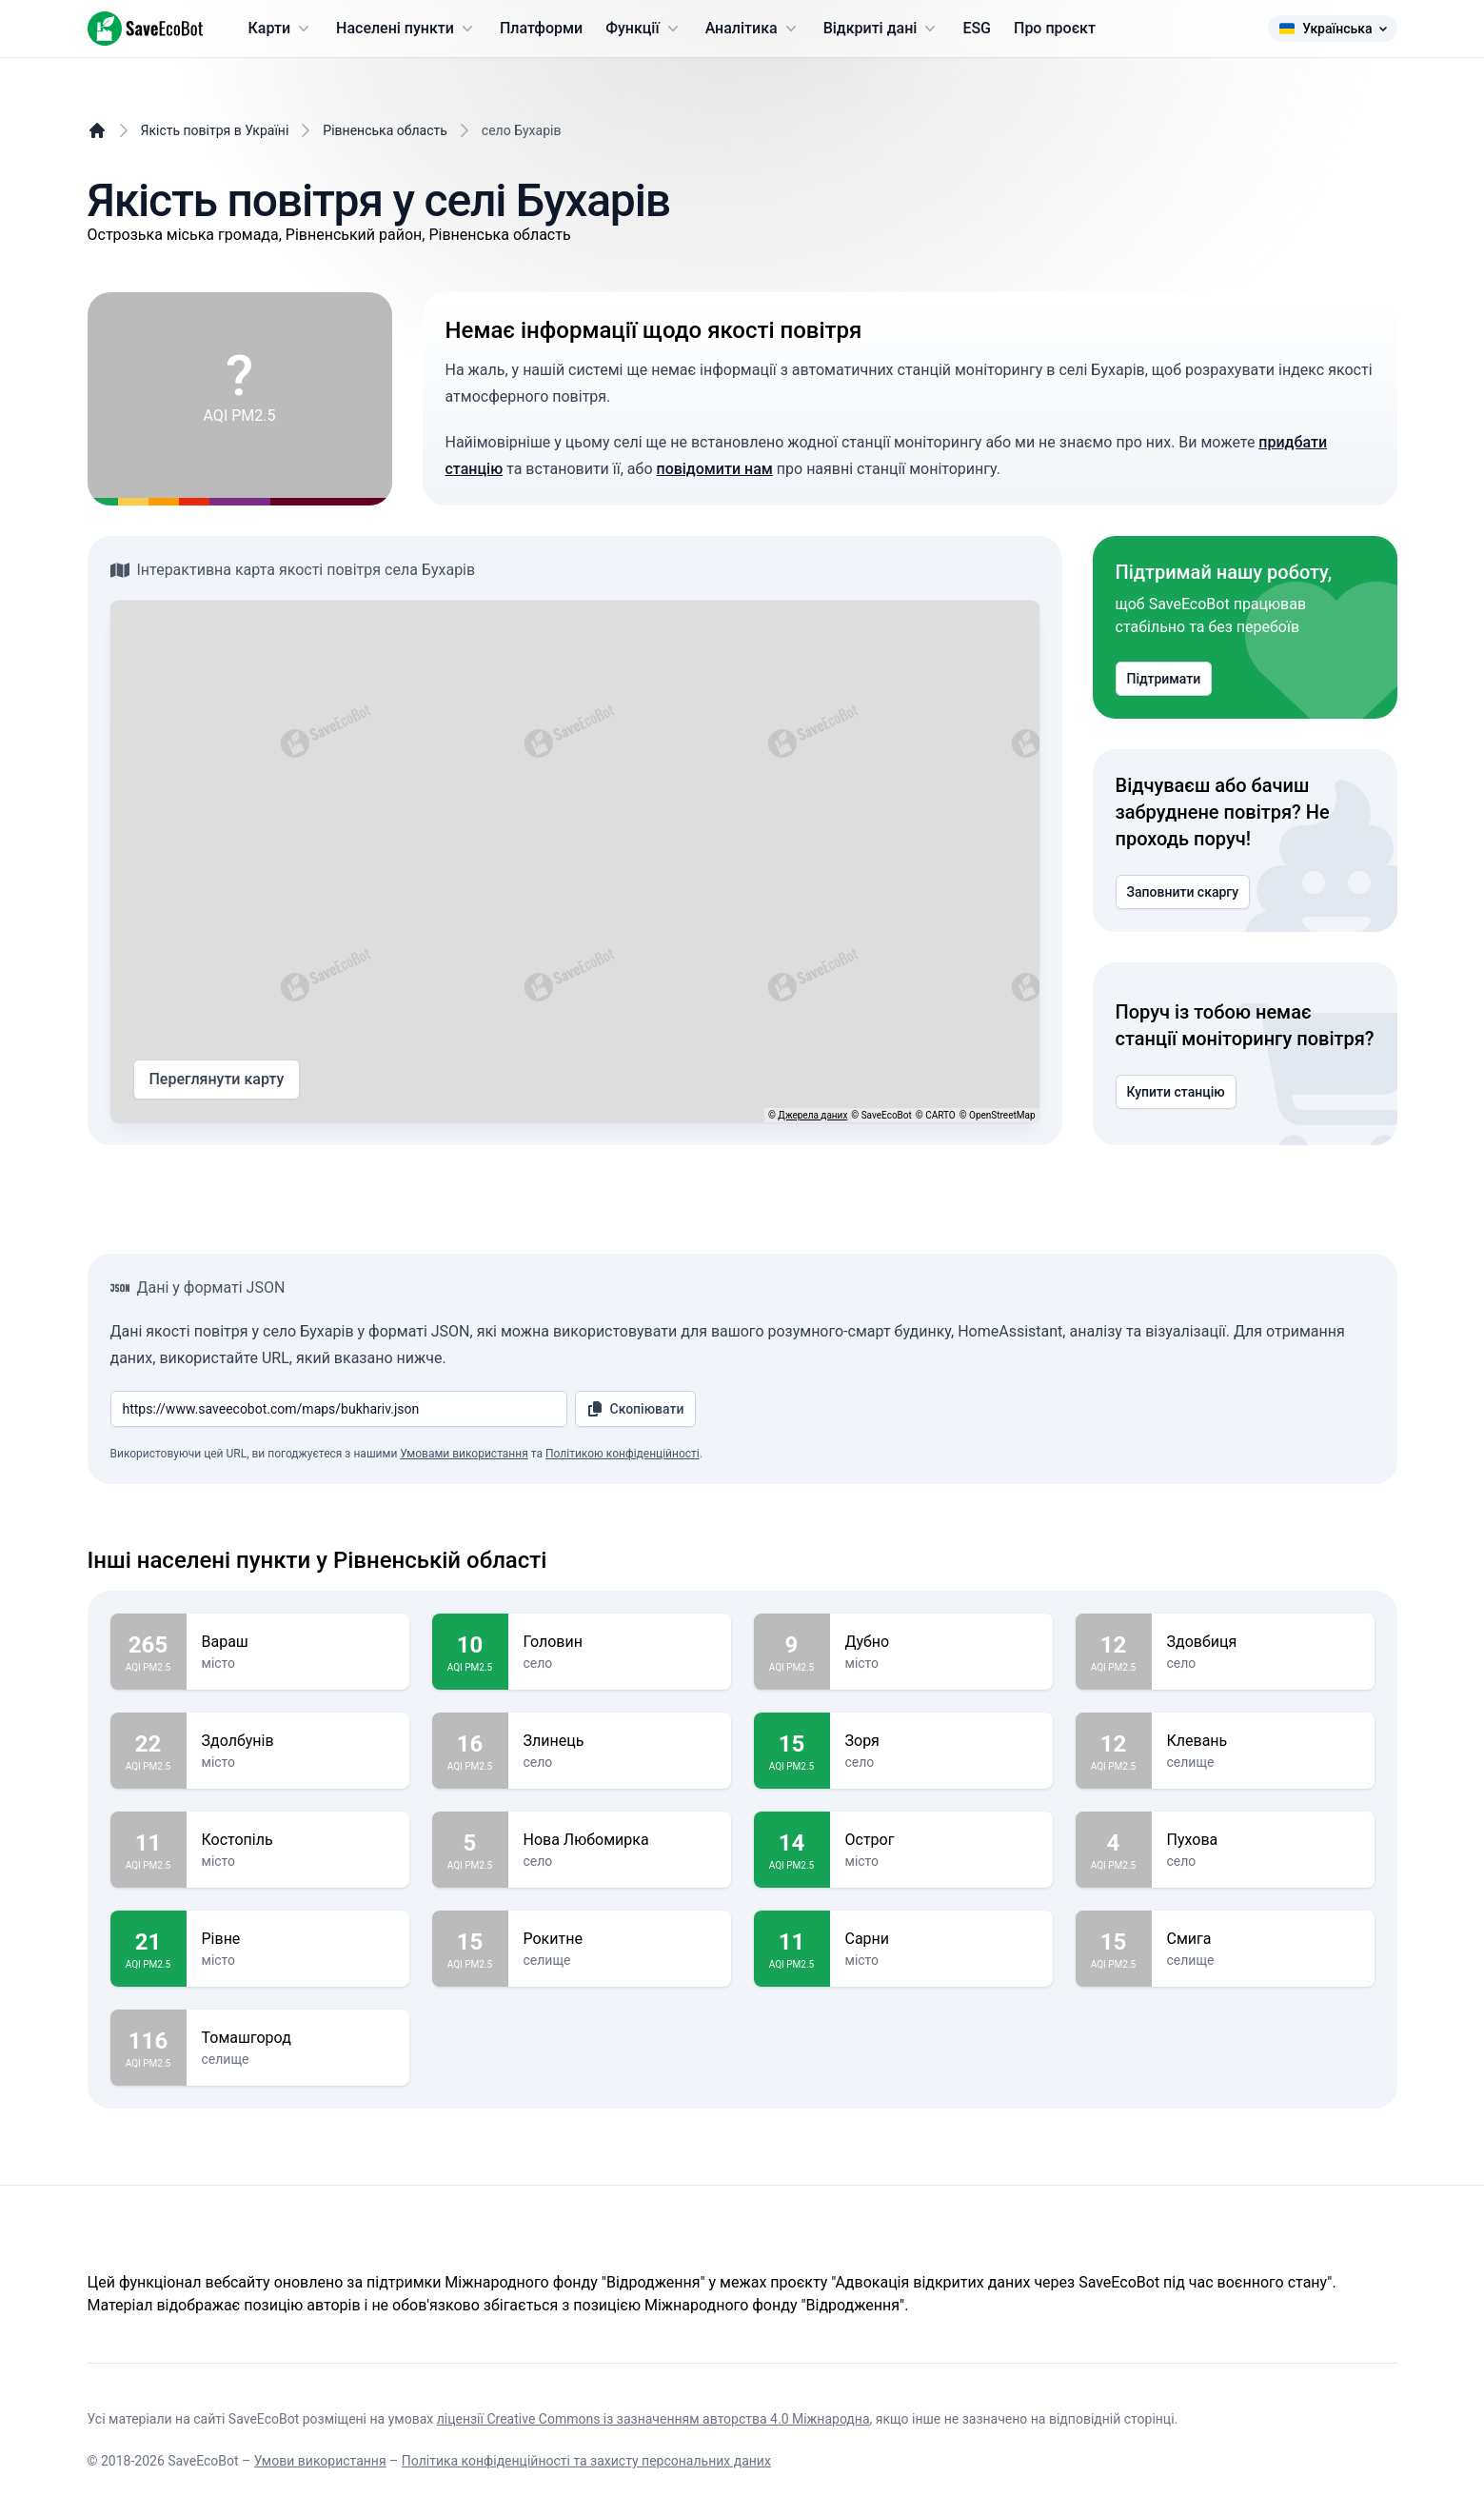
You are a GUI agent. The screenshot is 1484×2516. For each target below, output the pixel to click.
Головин (620, 1642)
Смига (1263, 1939)
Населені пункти (406, 28)
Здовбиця (1263, 1642)
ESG (976, 28)
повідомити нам (714, 469)
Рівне (298, 1939)
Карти (281, 28)
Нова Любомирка (620, 1840)
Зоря (941, 1741)
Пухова (1263, 1840)
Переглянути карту (217, 1080)
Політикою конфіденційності (622, 1453)
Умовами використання (463, 1453)
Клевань (1263, 1741)
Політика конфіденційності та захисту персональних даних (586, 2460)
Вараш (298, 1642)
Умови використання (320, 2460)
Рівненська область (385, 130)
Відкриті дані (881, 28)
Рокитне (620, 1939)
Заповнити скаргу (1183, 892)
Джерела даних (812, 1115)
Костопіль (298, 1840)
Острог (941, 1840)
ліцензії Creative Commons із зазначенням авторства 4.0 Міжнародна (653, 2419)
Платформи (541, 28)
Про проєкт (1055, 28)
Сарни (941, 1939)
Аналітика (753, 28)
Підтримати (1164, 679)
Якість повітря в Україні (215, 130)
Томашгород (298, 2038)
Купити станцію (1176, 1092)
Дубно (941, 1642)
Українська (1332, 28)
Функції (643, 28)
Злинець (620, 1741)
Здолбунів (298, 1741)
